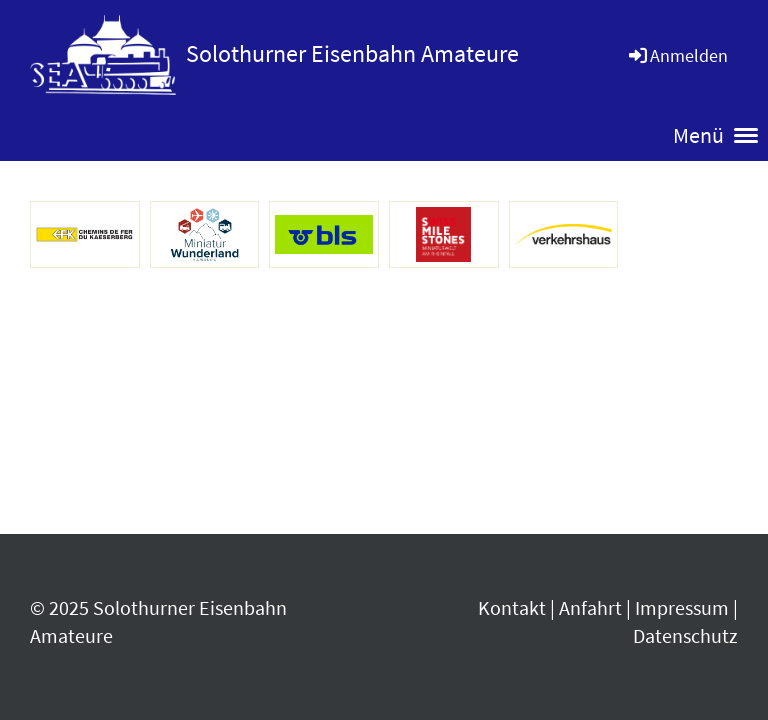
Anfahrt (590, 607)
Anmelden (677, 55)
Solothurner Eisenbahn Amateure (352, 53)
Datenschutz (685, 635)
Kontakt (512, 607)
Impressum (682, 607)
